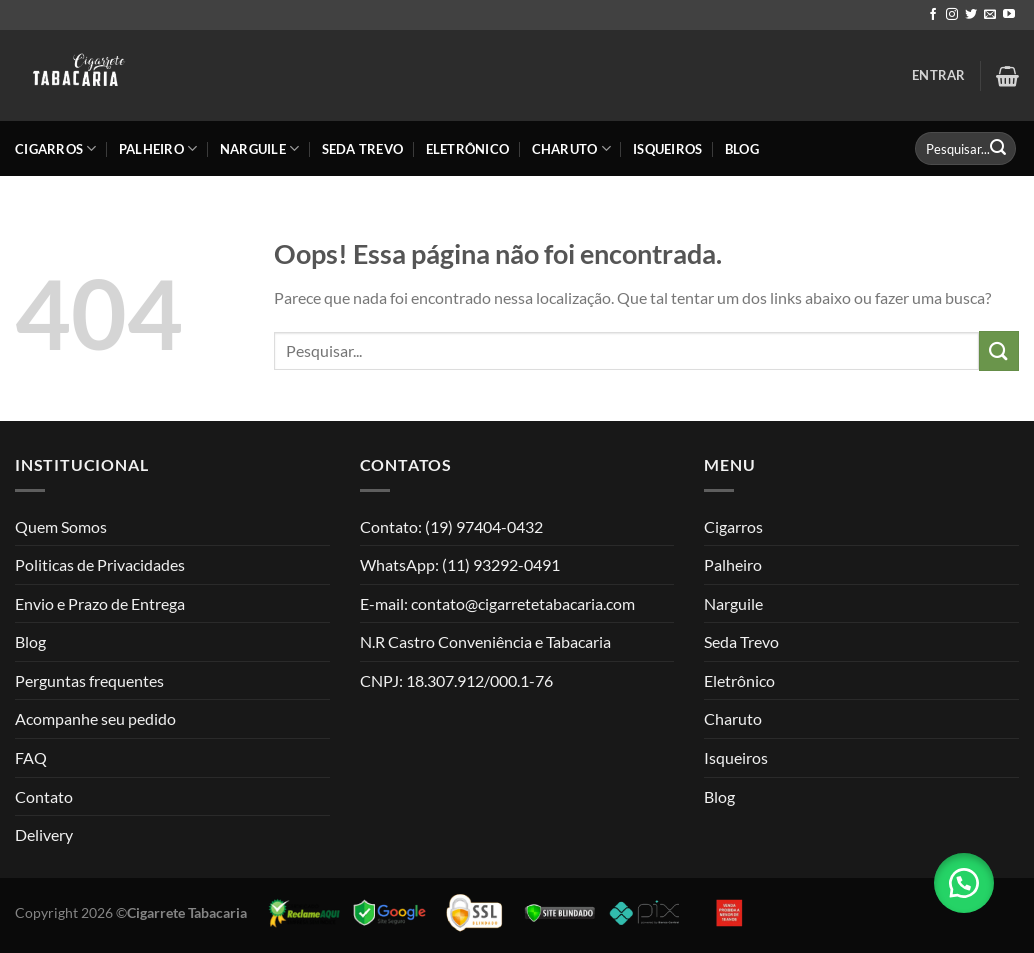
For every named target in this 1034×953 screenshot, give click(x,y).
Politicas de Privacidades (100, 564)
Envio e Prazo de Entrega (100, 603)
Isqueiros (667, 149)
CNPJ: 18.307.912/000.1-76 (456, 680)
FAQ (31, 757)
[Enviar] (998, 149)
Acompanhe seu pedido (95, 718)
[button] (964, 883)
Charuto (571, 148)
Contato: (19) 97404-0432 (451, 526)
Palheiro (158, 148)
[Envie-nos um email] (990, 15)
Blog (742, 149)
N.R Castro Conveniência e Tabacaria (485, 641)
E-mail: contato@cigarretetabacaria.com (497, 603)
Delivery (44, 834)
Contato (44, 796)
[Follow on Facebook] (933, 15)
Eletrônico (468, 149)
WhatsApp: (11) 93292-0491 (460, 564)
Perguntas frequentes (89, 680)
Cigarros (56, 148)
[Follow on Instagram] (952, 15)
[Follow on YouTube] (1009, 15)
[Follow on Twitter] (971, 15)
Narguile (260, 148)
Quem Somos (61, 526)
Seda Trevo (363, 149)
